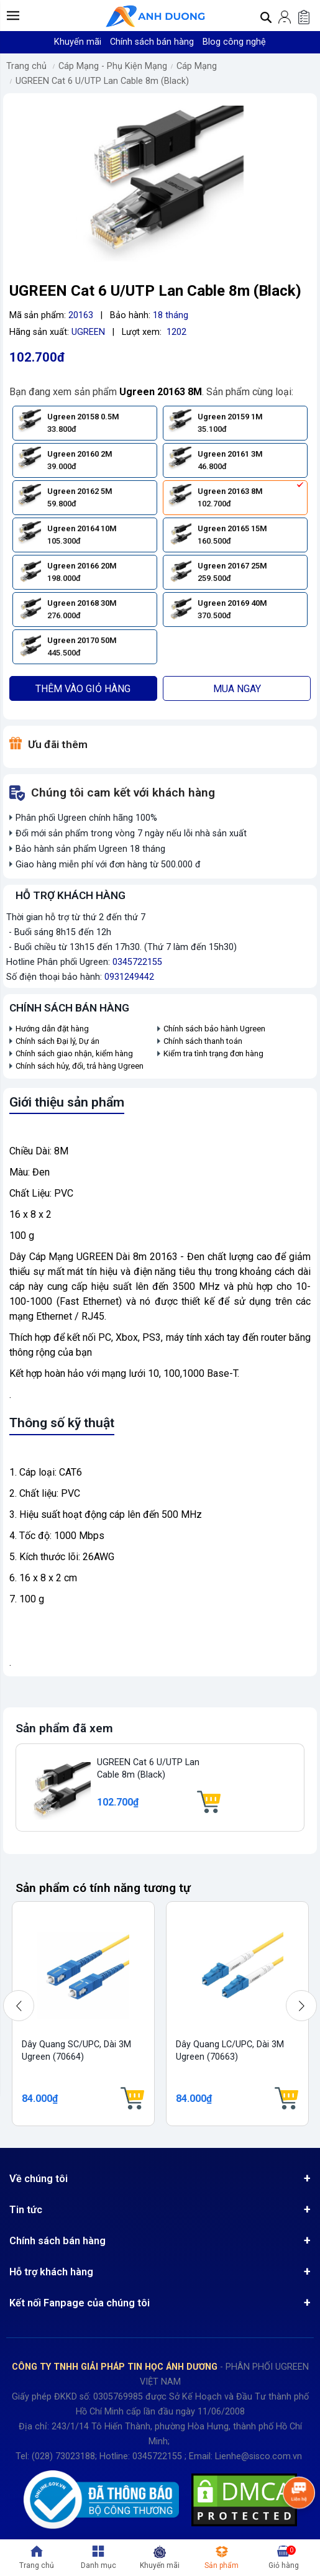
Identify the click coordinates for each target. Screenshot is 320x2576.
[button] (12, 15)
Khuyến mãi (77, 42)
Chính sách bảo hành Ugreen (214, 1028)
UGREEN (88, 332)
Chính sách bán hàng (152, 42)
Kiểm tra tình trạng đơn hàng (213, 1053)
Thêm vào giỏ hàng (82, 689)
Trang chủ (26, 66)
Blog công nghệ (234, 42)
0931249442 (129, 977)
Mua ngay (237, 689)
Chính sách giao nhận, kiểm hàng (74, 1053)
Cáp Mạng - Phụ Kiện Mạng (112, 66)
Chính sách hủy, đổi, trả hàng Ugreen (80, 1066)
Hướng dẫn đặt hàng (53, 1028)
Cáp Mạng (196, 66)
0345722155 (137, 962)
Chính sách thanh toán (202, 1041)
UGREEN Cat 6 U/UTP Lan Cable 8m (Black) (102, 81)
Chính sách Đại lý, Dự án (57, 1041)
